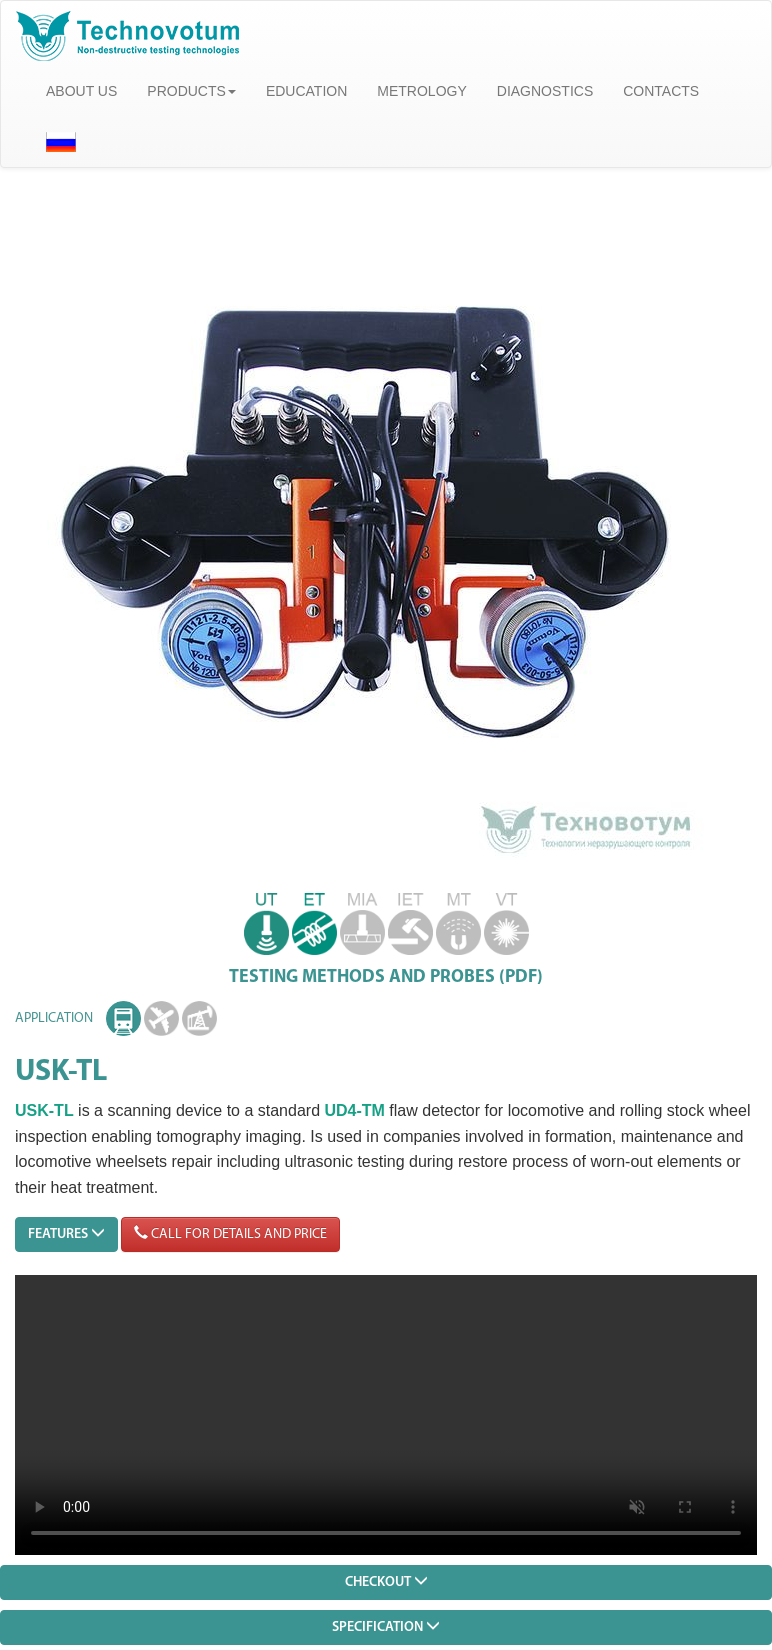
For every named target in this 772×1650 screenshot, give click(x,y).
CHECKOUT (386, 1581)
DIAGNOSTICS (545, 91)
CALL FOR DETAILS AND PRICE (230, 1233)
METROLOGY (421, 91)
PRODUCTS (191, 91)
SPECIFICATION (386, 1626)
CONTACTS (661, 91)
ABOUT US (81, 91)
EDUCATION (306, 91)
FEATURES (66, 1233)
